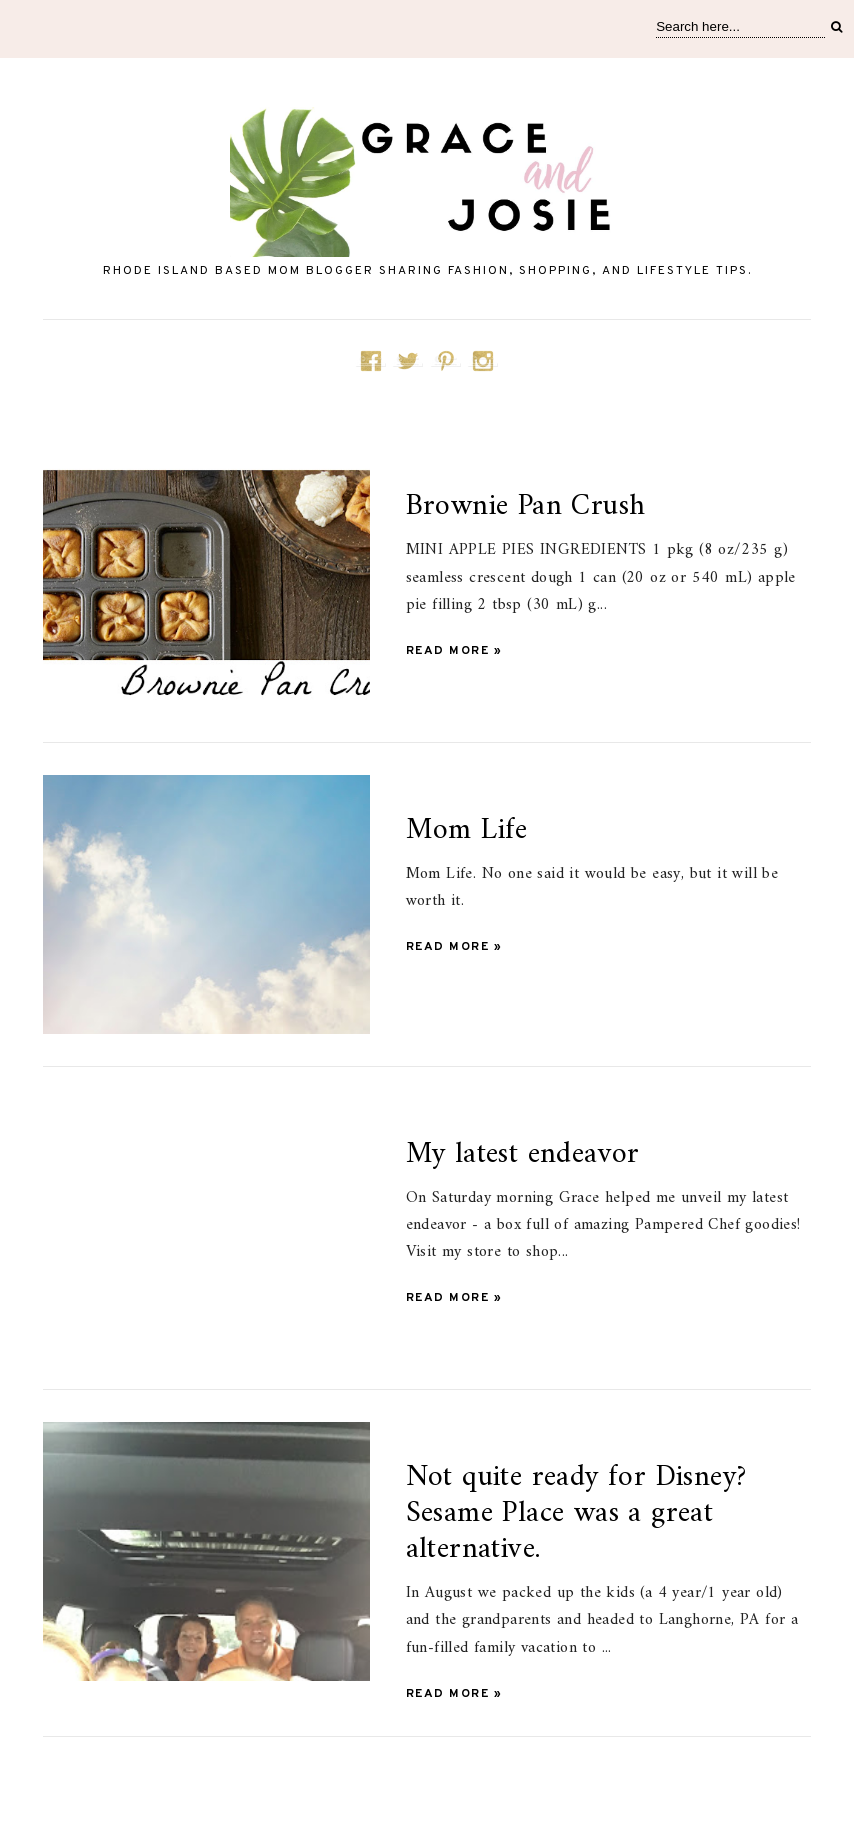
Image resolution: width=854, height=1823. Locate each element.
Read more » (454, 651)
